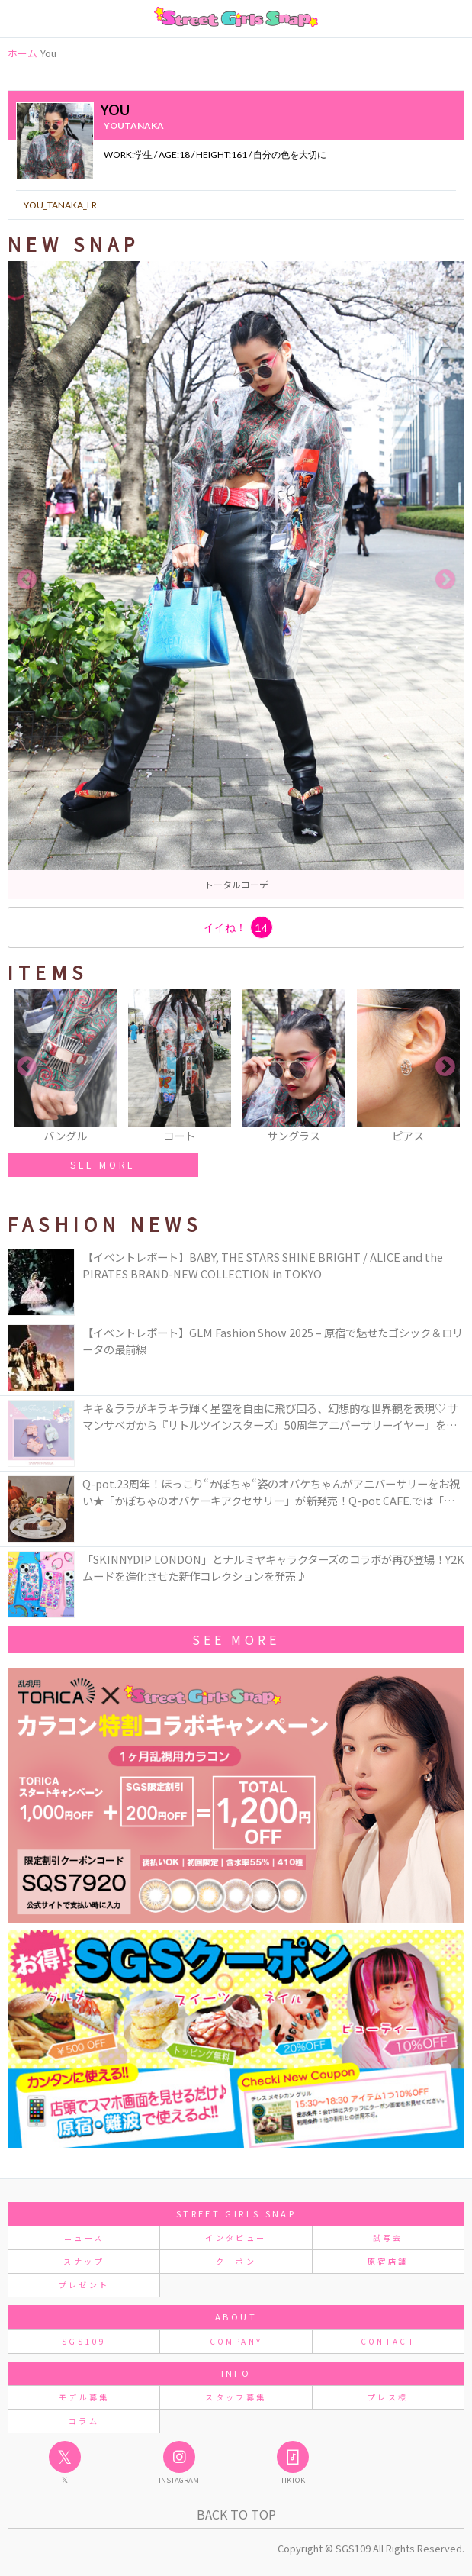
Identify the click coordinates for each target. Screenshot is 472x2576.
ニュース (84, 2237)
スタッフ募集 (235, 2397)
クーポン (236, 2261)
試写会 (388, 2237)
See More (235, 1639)
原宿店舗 (388, 2261)
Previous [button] (26, 580)
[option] (236, 580)
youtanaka (134, 125)
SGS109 (84, 2341)
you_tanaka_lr (60, 205)
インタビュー (235, 2237)
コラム (84, 2420)
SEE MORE (103, 1164)
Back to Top (236, 2514)
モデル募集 (84, 2397)
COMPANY (236, 2341)
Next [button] (445, 580)
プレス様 (388, 2397)
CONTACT (388, 2341)
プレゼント (84, 2285)
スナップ (83, 2261)
